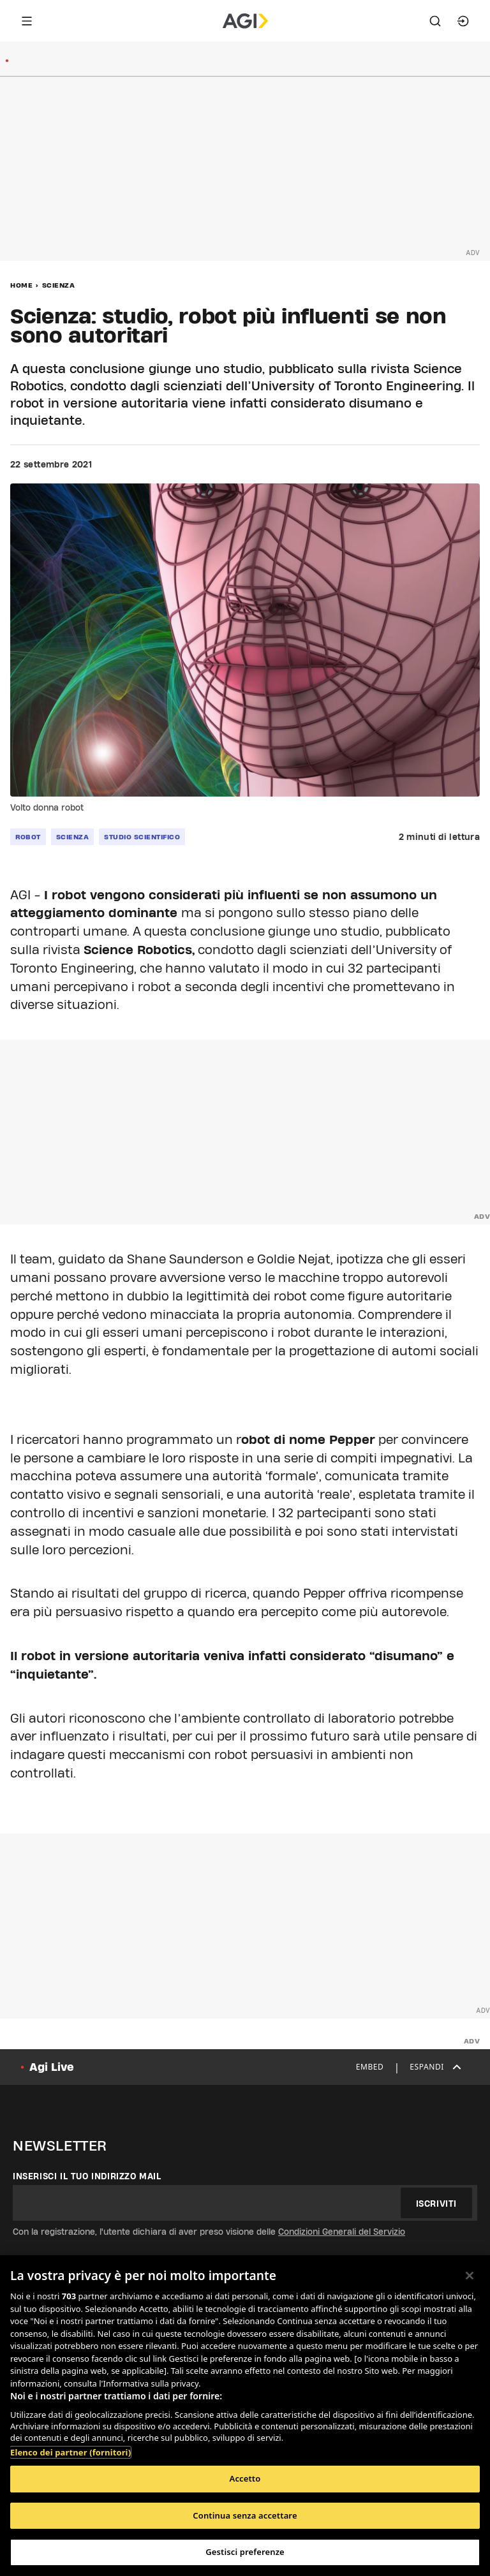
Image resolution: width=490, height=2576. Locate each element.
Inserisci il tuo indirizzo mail (87, 2176)
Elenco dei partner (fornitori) (70, 2452)
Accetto (245, 2478)
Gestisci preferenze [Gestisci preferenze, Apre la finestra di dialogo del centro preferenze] (245, 2552)
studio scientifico (142, 836)
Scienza (58, 285)
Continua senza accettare (245, 2515)
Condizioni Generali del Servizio (341, 2231)
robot (28, 836)
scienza (72, 836)
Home (21, 285)
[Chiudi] (470, 2276)
